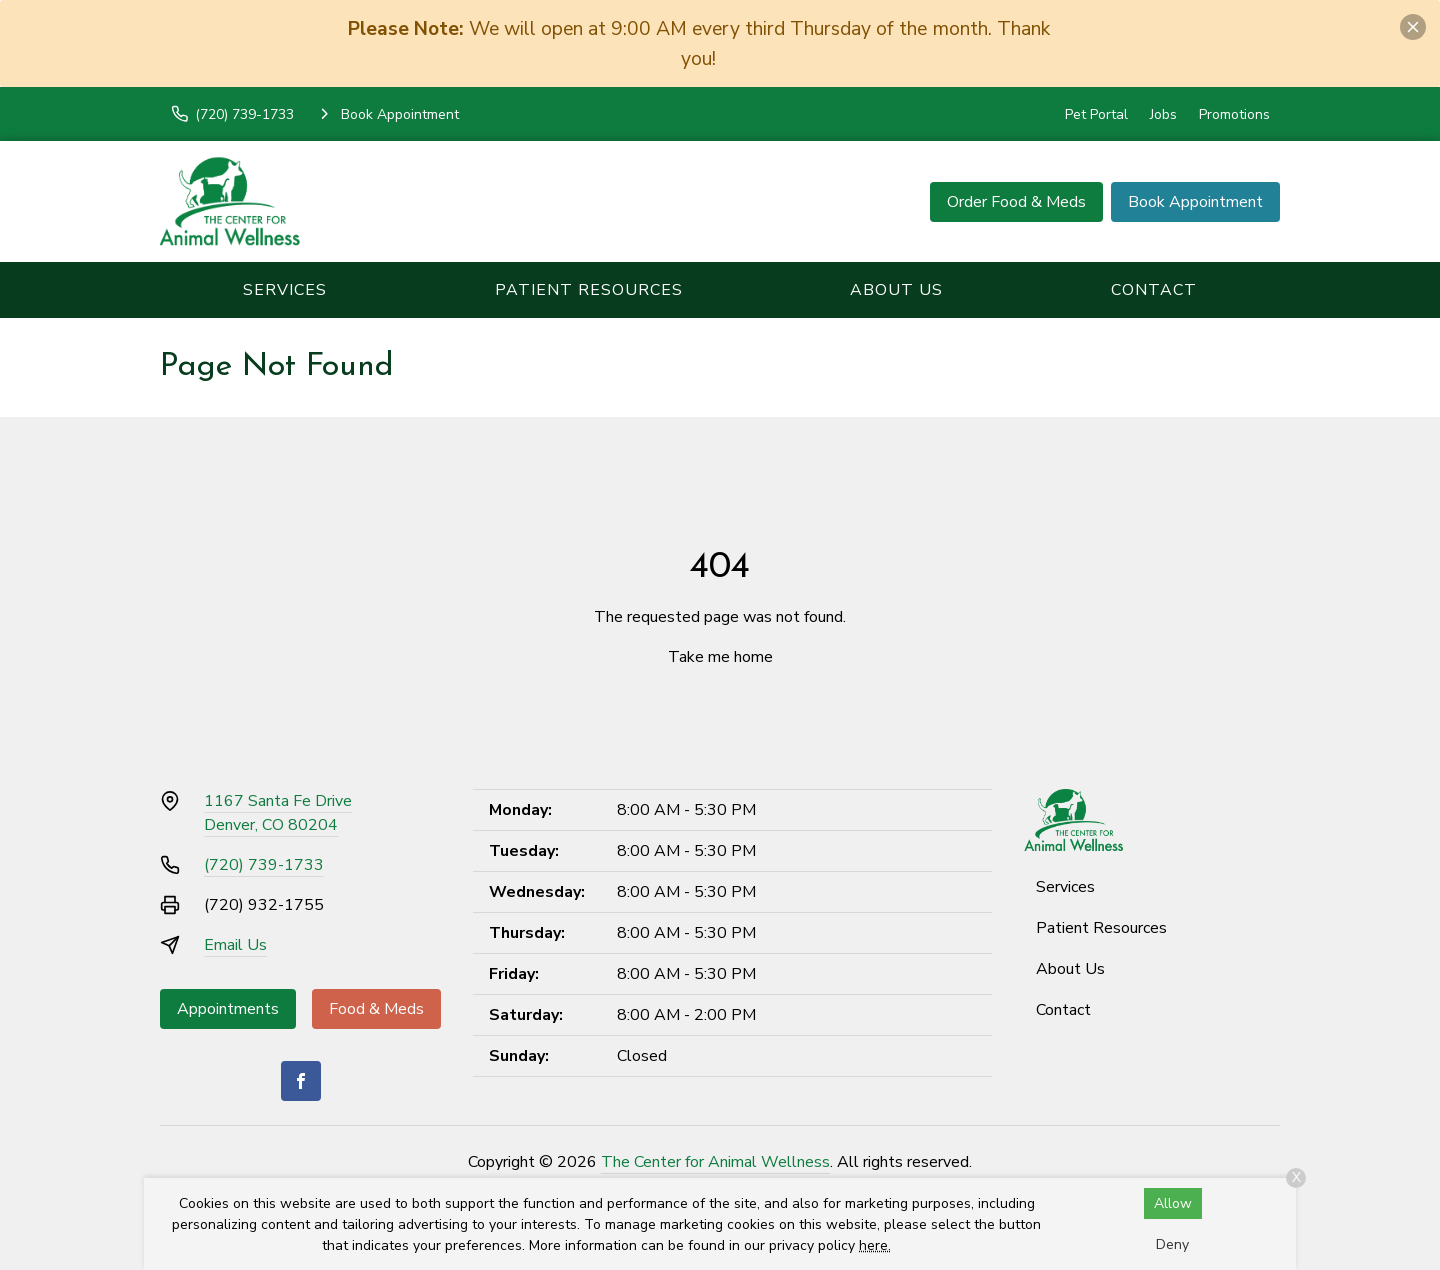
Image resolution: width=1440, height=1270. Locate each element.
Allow (1173, 1203)
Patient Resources (589, 290)
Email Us (235, 945)
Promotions (1234, 114)
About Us (896, 290)
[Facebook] (301, 1081)
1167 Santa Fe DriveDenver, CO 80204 (278, 813)
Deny (1172, 1244)
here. (875, 1245)
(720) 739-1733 (264, 865)
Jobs (1163, 114)
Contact (1154, 290)
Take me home (720, 657)
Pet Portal (1096, 114)
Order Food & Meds (1016, 202)
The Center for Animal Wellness (715, 1162)
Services (285, 290)
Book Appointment (1195, 202)
